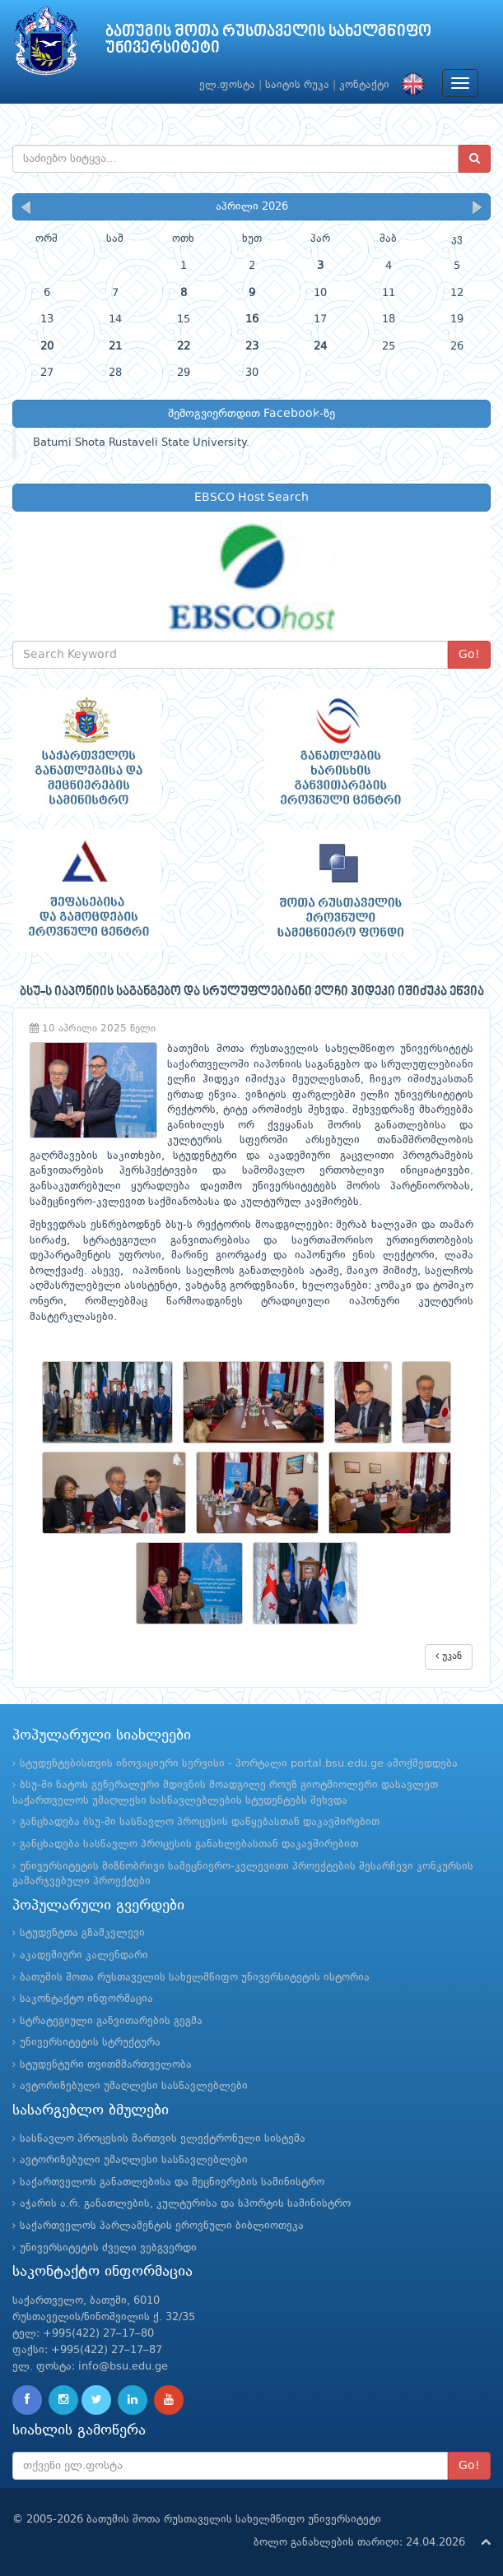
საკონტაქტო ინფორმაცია (86, 1999)
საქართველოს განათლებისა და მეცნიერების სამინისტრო (172, 2182)
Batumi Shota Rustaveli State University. (141, 443)
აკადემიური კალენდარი (84, 1955)
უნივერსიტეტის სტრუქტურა (90, 2042)
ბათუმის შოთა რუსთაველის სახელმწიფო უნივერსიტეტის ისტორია (195, 1977)
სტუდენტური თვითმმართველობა (106, 2064)
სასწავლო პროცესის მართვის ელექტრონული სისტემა (162, 2139)
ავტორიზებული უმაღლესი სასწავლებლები (134, 2086)
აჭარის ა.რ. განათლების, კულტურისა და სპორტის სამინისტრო (185, 2203)
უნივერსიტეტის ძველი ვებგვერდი (108, 2248)
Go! (469, 654)
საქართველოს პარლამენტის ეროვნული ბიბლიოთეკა (162, 2226)
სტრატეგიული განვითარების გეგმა (111, 2021)
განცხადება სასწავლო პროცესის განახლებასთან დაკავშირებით (189, 1844)
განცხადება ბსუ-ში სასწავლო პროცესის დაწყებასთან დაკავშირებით (200, 1822)
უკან (448, 1656)
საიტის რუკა (297, 85)
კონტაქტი (364, 85)
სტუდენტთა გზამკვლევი (82, 1933)
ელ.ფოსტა (227, 85)
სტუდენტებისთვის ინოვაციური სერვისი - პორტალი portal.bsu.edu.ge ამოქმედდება (239, 1763)
